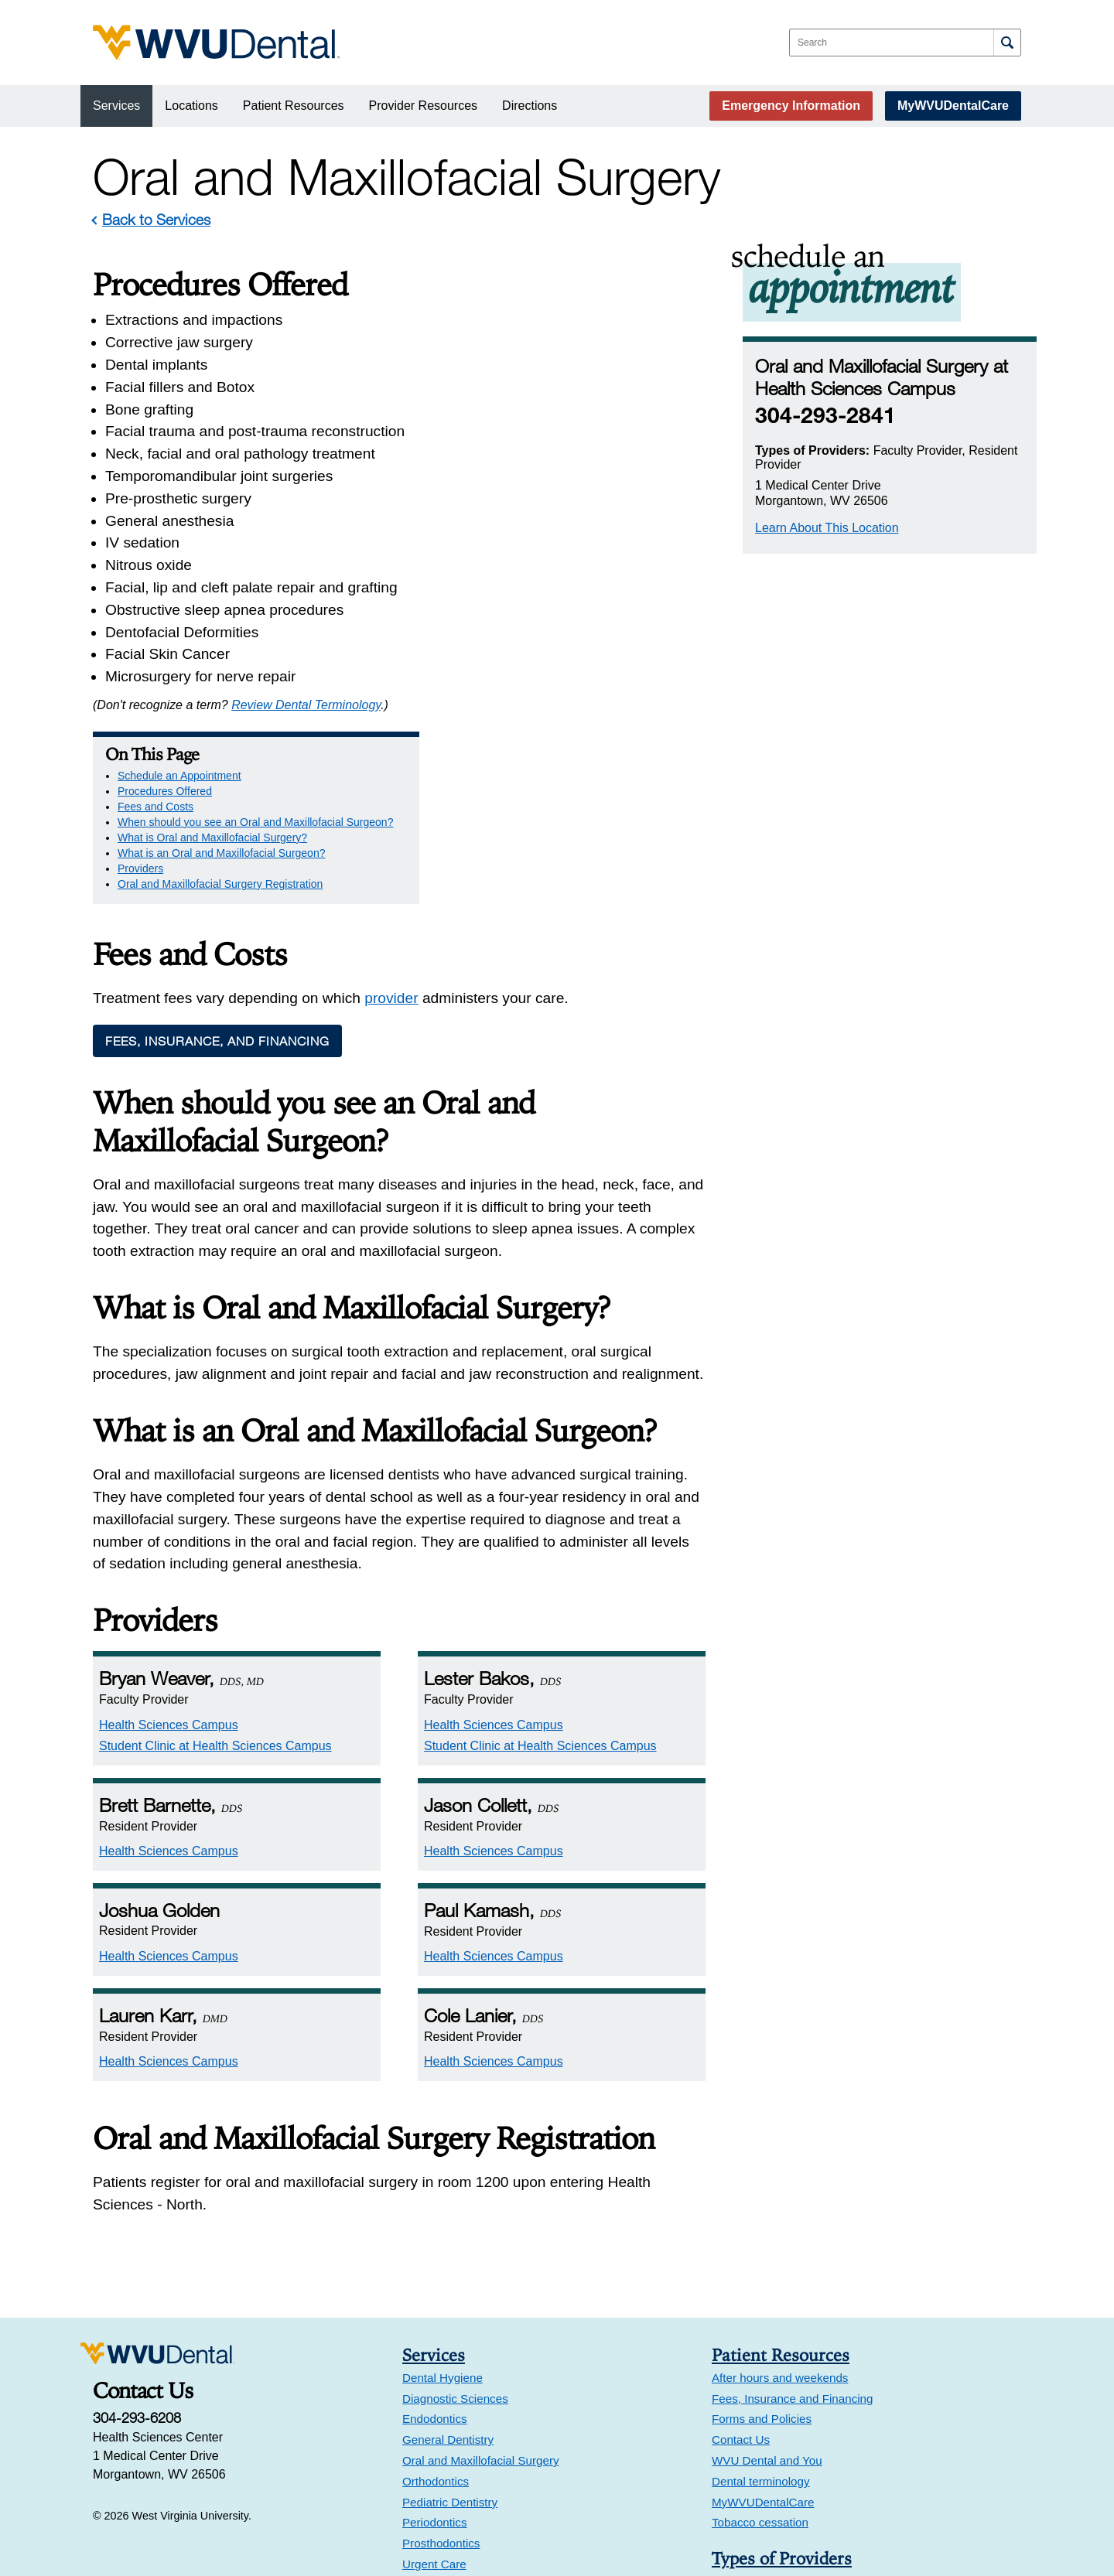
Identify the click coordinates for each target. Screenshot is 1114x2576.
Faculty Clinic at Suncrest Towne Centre (516, 2527)
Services (116, 105)
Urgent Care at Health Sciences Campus (518, 2485)
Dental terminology (761, 2303)
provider (391, 820)
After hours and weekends (780, 2199)
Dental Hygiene (442, 2199)
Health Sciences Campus (168, 1547)
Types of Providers (782, 2380)
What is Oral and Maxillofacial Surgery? (580, 386)
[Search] (1006, 42)
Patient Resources (293, 105)
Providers (508, 417)
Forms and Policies (762, 2240)
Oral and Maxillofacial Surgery (480, 2282)
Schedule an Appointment (547, 309)
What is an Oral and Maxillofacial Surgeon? (588, 402)
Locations (191, 105)
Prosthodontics (441, 2365)
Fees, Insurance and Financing (792, 2220)
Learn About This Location (827, 527)
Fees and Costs (523, 340)
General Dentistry (448, 2261)
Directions (529, 105)
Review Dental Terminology (306, 704)
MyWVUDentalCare (953, 105)
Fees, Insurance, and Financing (217, 863)
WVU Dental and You (767, 2282)
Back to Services (156, 219)
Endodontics (434, 2240)
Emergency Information (791, 105)
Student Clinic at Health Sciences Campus (215, 1568)
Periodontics (434, 2344)
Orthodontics (435, 2303)
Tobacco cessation (760, 2344)
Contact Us (741, 2261)
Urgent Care (434, 2386)
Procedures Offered (532, 325)
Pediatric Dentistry (449, 2323)
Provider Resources (423, 105)
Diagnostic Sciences (455, 2220)
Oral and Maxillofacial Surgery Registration (587, 433)
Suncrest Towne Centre (463, 2506)
